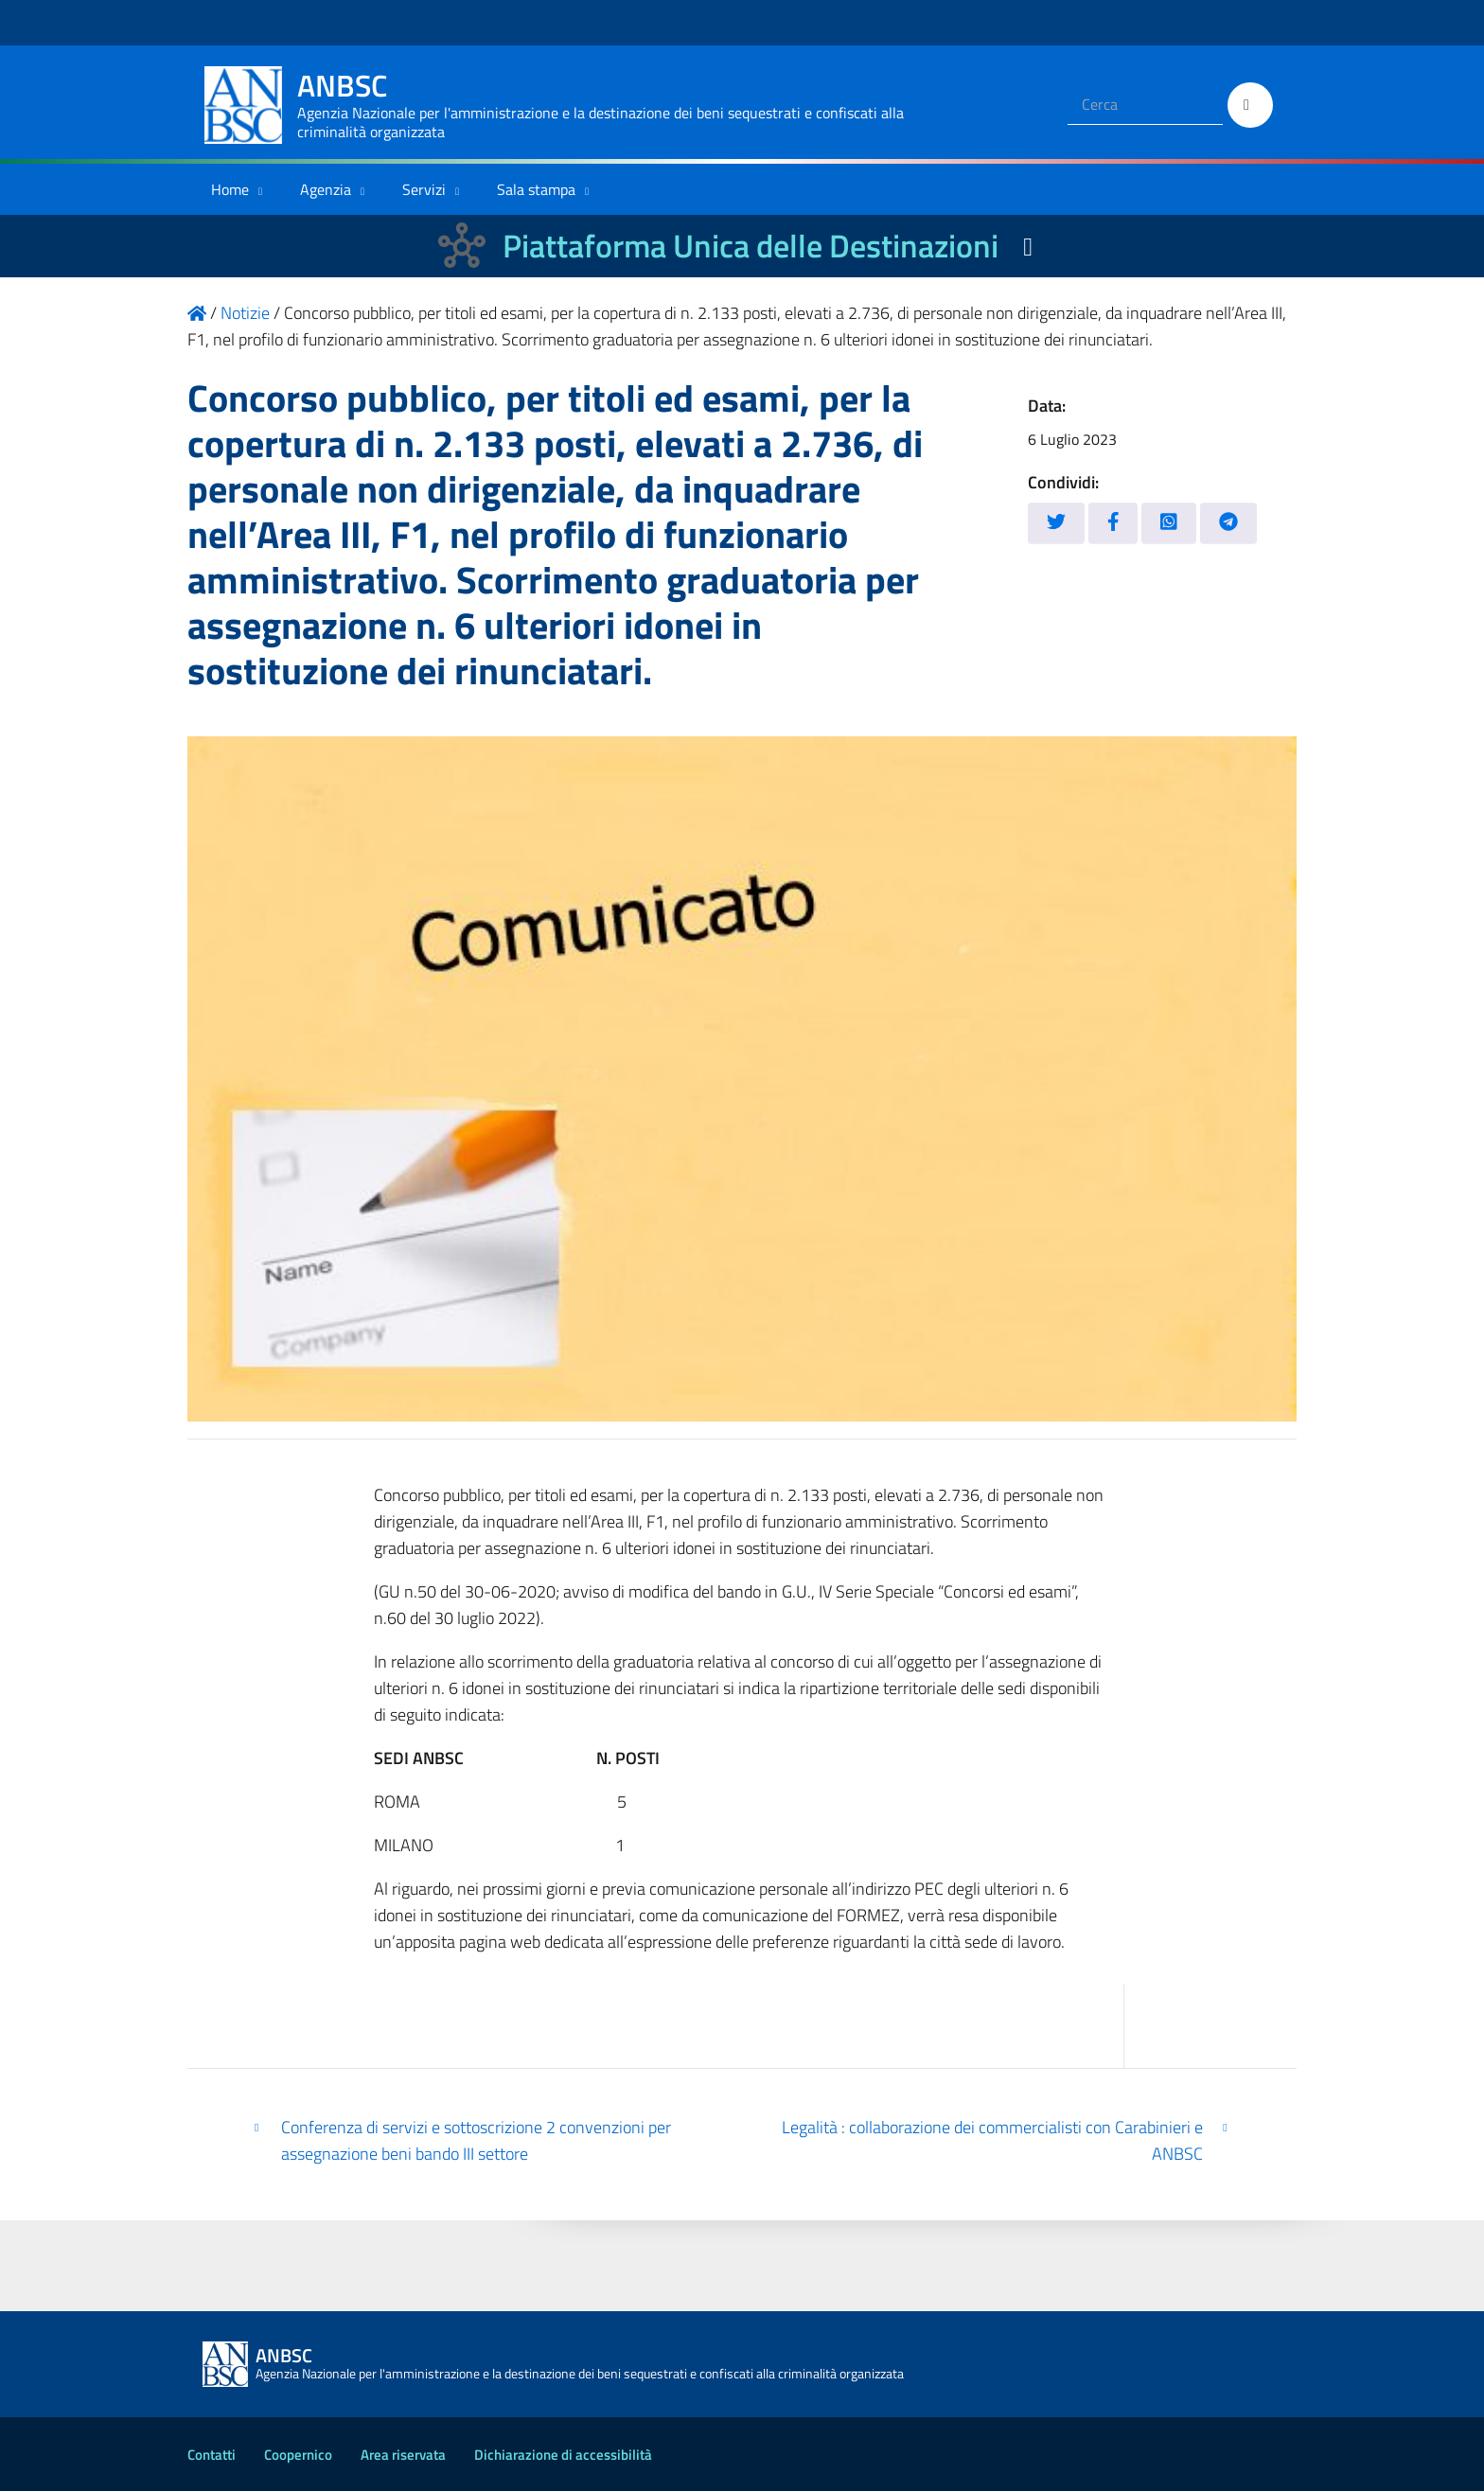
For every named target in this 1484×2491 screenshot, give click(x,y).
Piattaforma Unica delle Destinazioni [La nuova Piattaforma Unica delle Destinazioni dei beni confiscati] (750, 245)
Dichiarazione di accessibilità (563, 2454)
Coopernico (298, 2454)
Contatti (211, 2454)
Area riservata (403, 2454)
